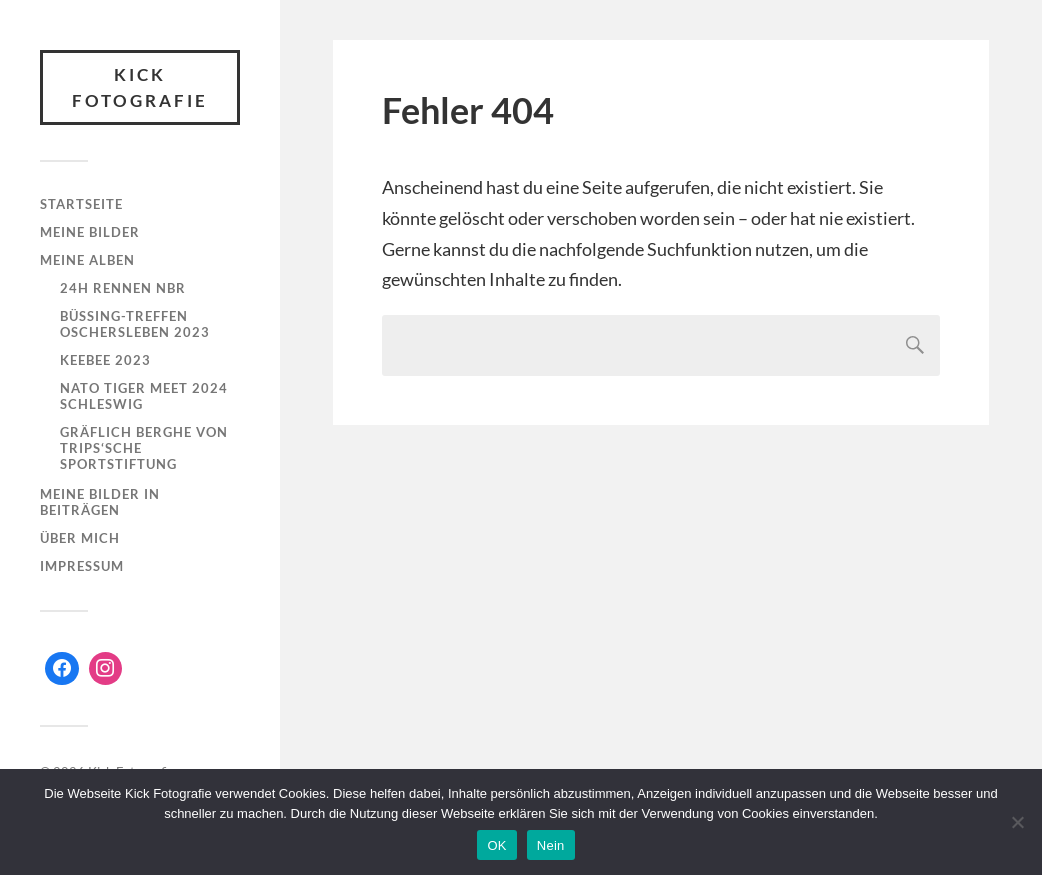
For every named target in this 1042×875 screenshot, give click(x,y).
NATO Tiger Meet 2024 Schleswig (144, 396)
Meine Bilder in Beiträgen (100, 502)
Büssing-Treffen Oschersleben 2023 (135, 324)
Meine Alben (87, 260)
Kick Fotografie (140, 87)
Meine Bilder (90, 232)
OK (496, 845)
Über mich (80, 538)
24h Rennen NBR (123, 288)
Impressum (82, 566)
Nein (551, 845)
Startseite (81, 204)
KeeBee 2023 (105, 360)
